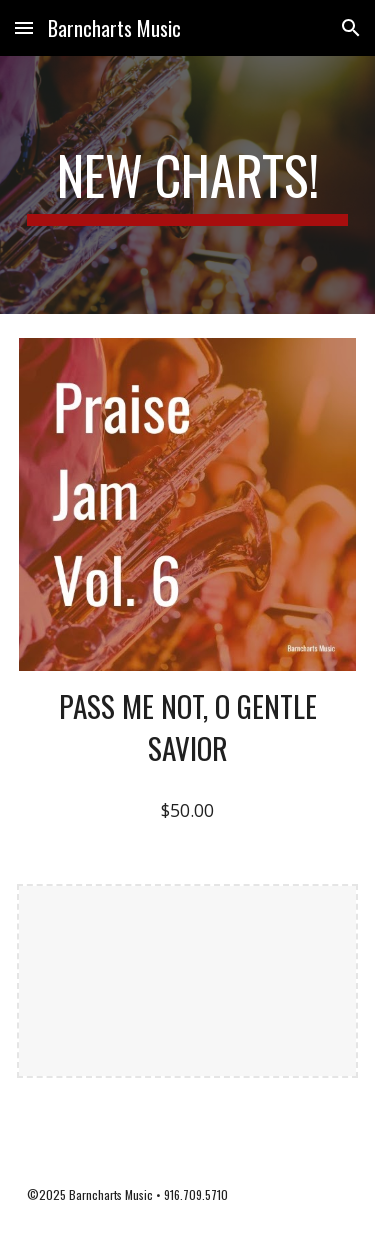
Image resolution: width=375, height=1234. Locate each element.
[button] (24, 27)
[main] (188, 185)
